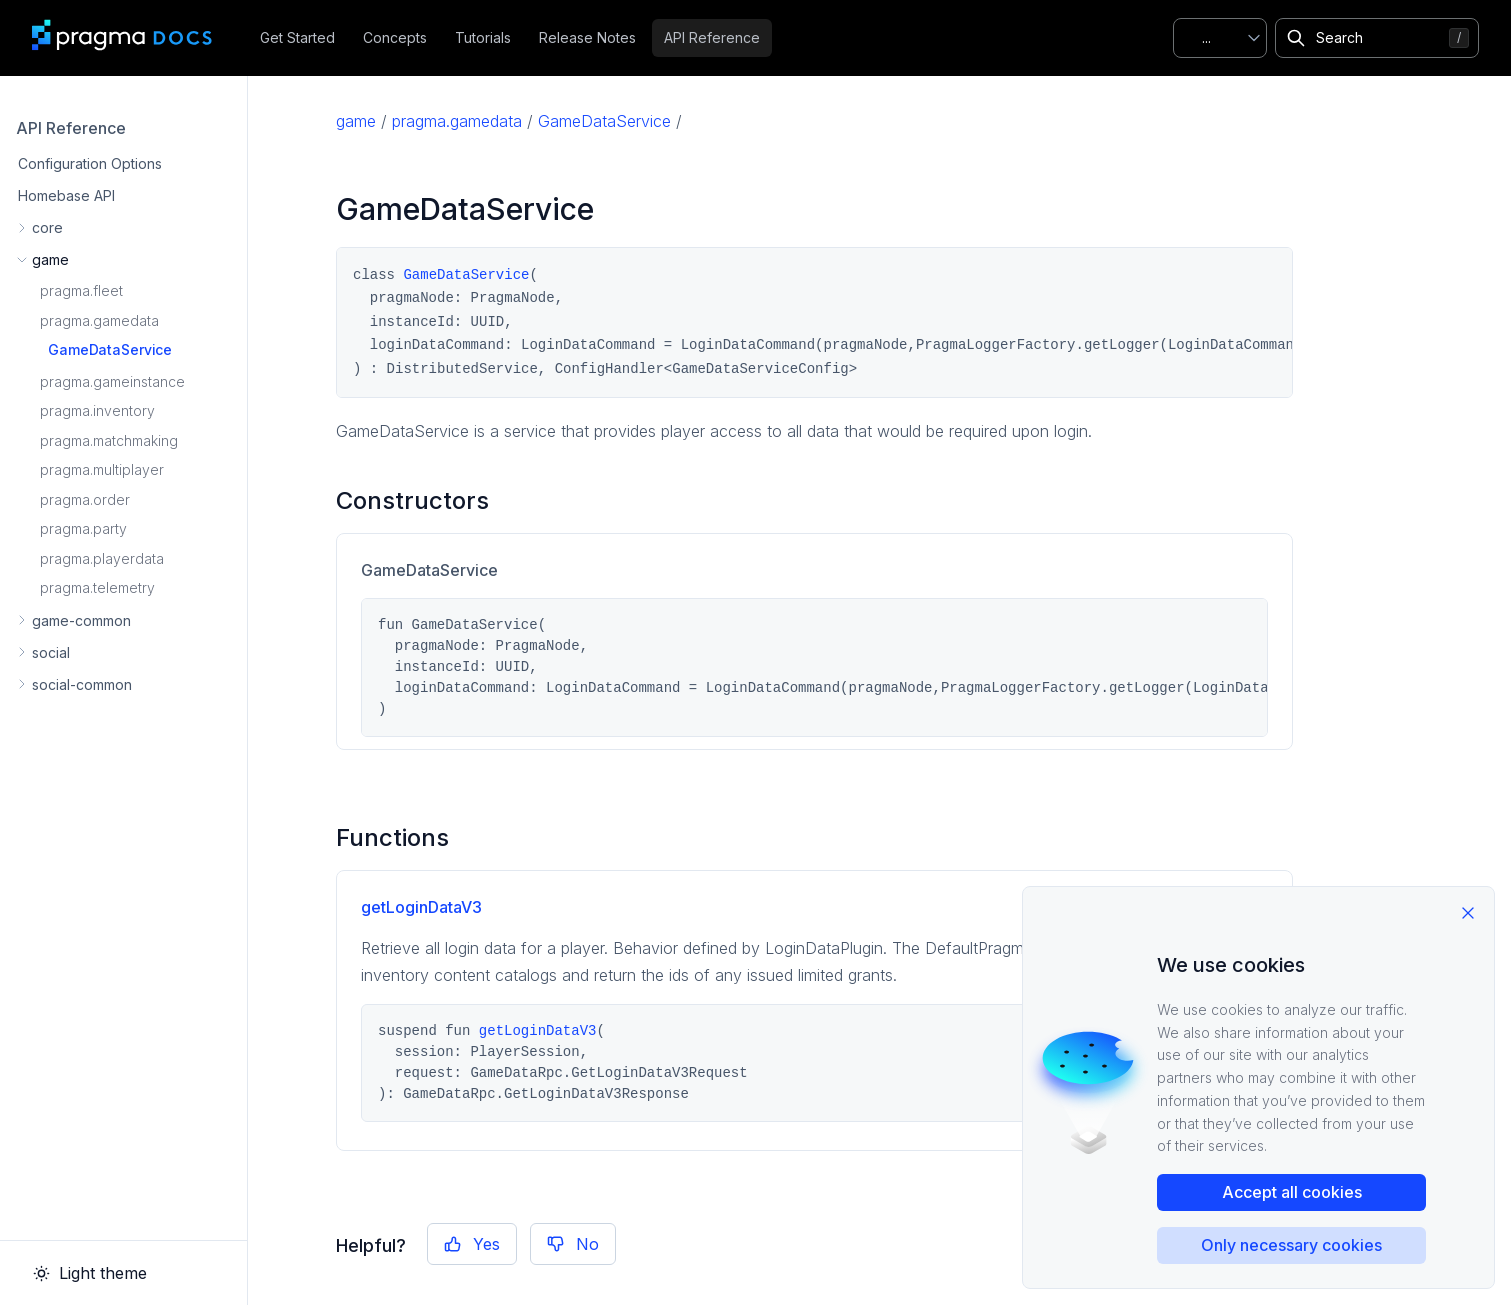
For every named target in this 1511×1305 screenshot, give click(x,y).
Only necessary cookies (1291, 1245)
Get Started (297, 37)
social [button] (51, 652)
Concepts (395, 37)
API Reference (712, 37)
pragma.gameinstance (112, 381)
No (573, 1244)
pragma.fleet (81, 290)
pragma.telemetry (97, 587)
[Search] (1377, 38)
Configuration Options (90, 163)
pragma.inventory (97, 410)
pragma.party (83, 528)
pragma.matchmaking (109, 440)
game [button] (50, 259)
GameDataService (110, 349)
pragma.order (85, 499)
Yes (472, 1244)
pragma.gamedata (99, 320)
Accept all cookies (1292, 1192)
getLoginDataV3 (421, 907)
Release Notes (587, 37)
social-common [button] (82, 684)
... (1206, 37)
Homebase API (66, 195)
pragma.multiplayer (102, 469)
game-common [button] (81, 620)
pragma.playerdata (102, 558)
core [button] (47, 227)
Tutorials (483, 37)
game (356, 121)
